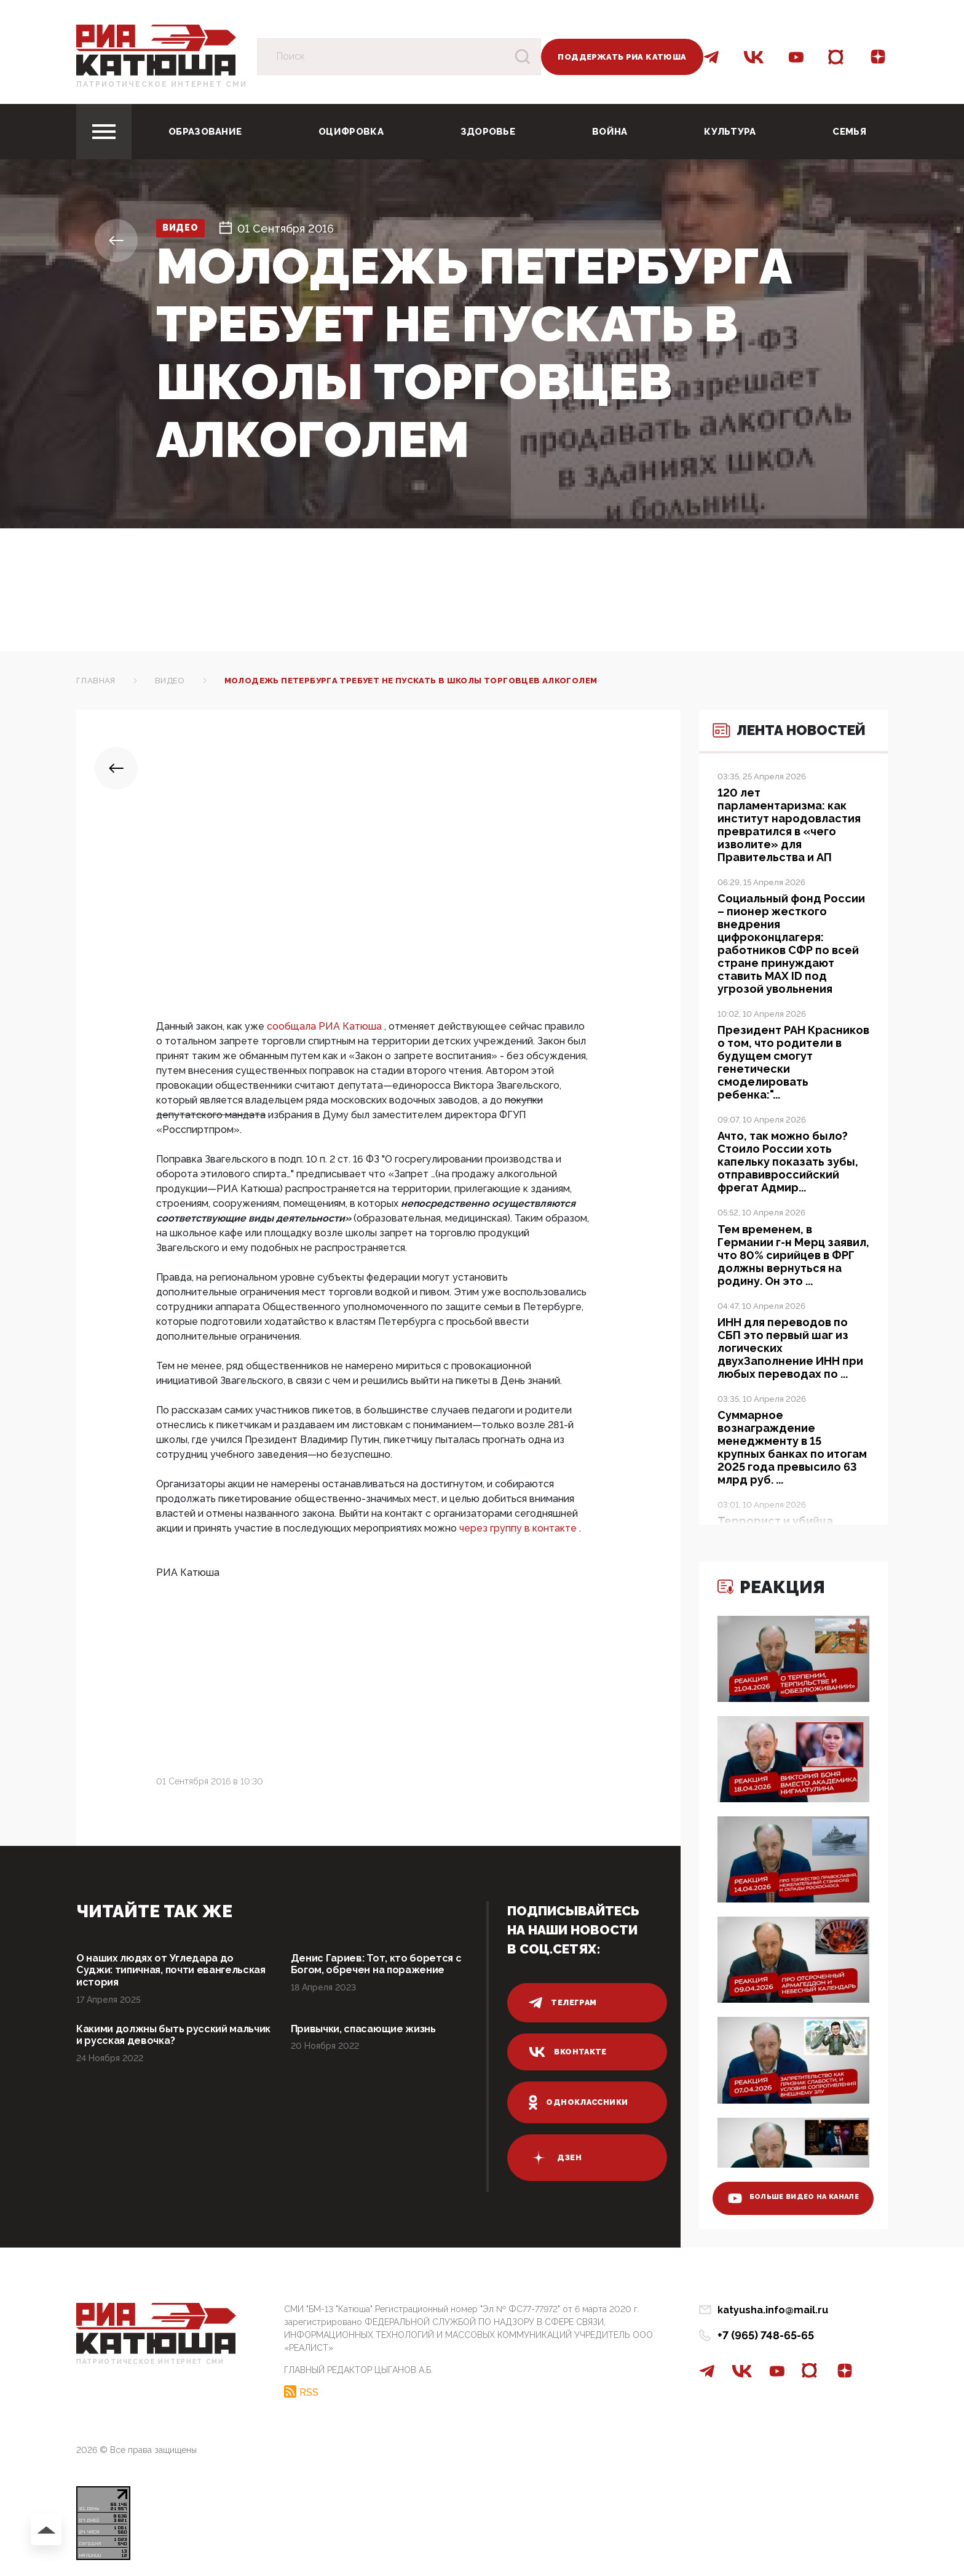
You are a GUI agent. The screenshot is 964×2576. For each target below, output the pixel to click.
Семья (849, 131)
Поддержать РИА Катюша (622, 57)
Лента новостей (767, 753)
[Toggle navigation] (104, 131)
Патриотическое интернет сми (161, 84)
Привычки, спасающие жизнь (371, 2033)
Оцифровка (351, 131)
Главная (96, 680)
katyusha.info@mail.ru (772, 2310)
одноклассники (580, 2102)
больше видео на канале (785, 2188)
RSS (308, 2389)
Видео (187, 228)
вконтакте (569, 2052)
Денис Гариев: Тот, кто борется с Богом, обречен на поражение (383, 1965)
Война (610, 131)
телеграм (563, 2003)
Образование (205, 131)
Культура (730, 131)
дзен (555, 2158)
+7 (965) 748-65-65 (765, 2335)
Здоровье (487, 131)
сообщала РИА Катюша (325, 1026)
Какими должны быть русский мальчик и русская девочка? (159, 2040)
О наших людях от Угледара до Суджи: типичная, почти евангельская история (162, 1972)
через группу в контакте (519, 1528)
